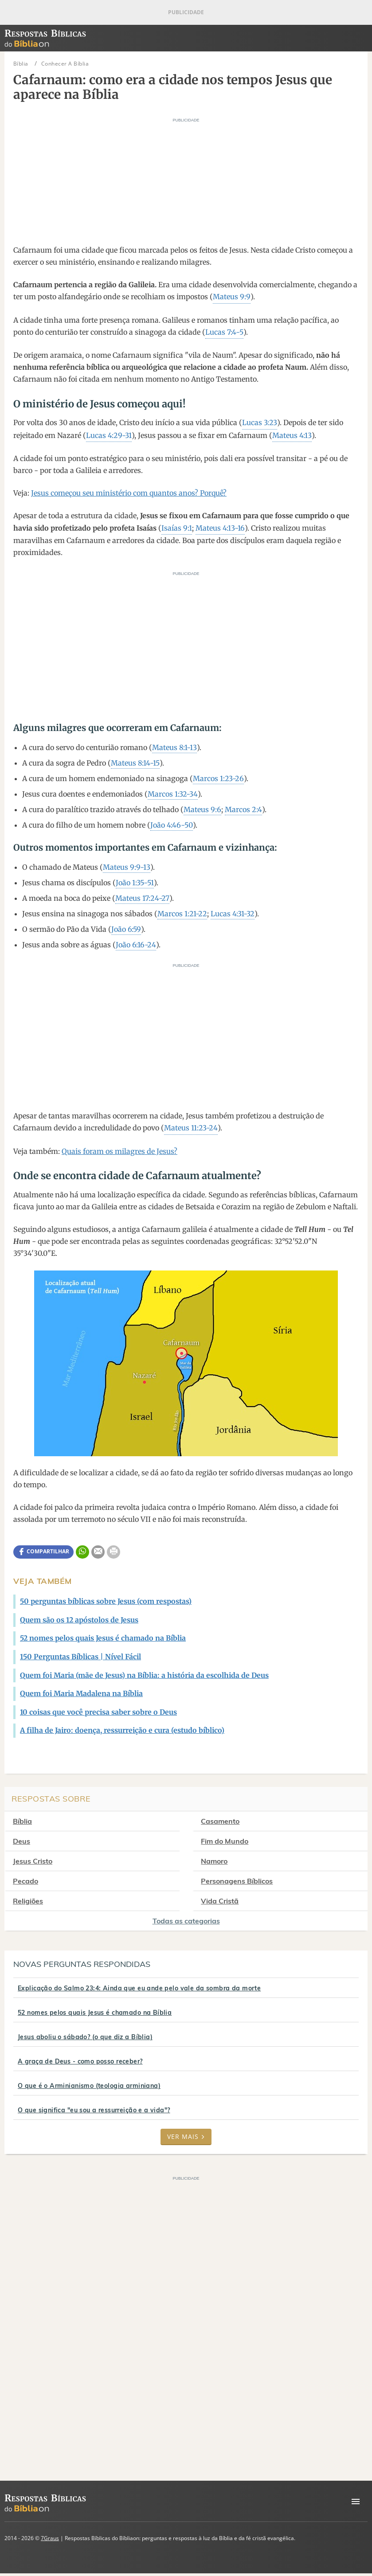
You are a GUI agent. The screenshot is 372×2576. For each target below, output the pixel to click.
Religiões (28, 1900)
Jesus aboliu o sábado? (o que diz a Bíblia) (85, 2037)
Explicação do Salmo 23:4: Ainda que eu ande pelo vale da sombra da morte (139, 1988)
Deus (21, 1841)
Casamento (221, 1821)
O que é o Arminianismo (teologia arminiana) (89, 2086)
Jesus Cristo (32, 1861)
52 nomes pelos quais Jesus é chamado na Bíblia (95, 2013)
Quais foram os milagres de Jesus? (119, 1151)
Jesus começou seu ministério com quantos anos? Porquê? (129, 493)
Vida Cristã (220, 1900)
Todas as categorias (186, 1920)
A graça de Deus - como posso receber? (80, 2061)
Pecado (25, 1880)
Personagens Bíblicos (238, 1880)
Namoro (215, 1861)
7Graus (50, 2538)
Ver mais (186, 2136)
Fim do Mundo (225, 1841)
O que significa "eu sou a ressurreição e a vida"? (94, 2110)
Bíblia (22, 1821)
